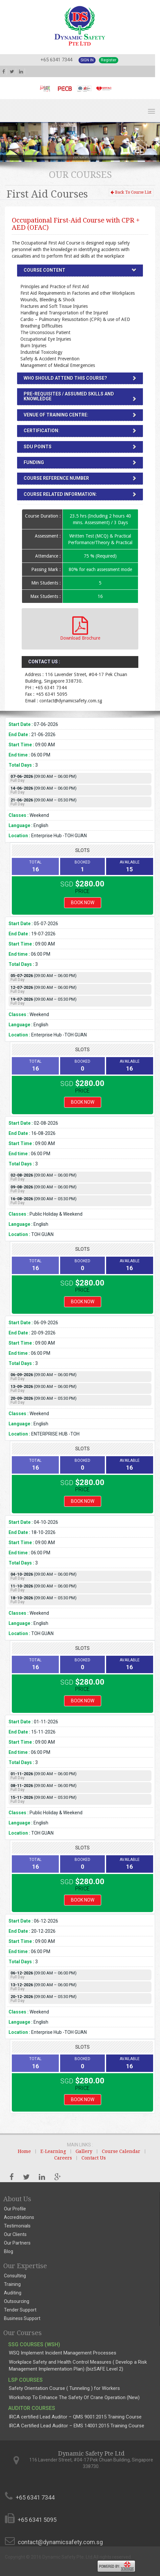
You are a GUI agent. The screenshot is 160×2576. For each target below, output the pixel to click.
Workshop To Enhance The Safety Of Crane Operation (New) (74, 2397)
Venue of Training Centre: (56, 414)
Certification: (41, 430)
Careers (63, 2158)
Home (24, 2151)
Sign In (87, 60)
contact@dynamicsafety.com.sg (60, 2542)
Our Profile (15, 2208)
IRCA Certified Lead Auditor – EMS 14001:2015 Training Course (76, 2426)
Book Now (82, 902)
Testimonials (17, 2225)
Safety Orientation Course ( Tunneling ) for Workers (64, 2388)
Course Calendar (121, 2151)
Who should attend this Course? (65, 378)
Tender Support (20, 2309)
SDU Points (38, 446)
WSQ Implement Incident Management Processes (62, 2353)
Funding (34, 462)
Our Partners (17, 2243)
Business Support (22, 2318)
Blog (8, 2251)
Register (108, 60)
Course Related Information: (60, 494)
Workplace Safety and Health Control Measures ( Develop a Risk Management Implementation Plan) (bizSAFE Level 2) (78, 2365)
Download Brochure (80, 628)
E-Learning (53, 2151)
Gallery (84, 2151)
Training (12, 2284)
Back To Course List (131, 192)
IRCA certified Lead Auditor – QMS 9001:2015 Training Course (75, 2417)
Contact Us (93, 2158)
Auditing (12, 2292)
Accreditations (19, 2217)
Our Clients (15, 2234)
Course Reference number (56, 478)
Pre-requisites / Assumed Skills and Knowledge (69, 396)
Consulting (15, 2275)
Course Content (44, 270)
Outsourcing (16, 2301)
